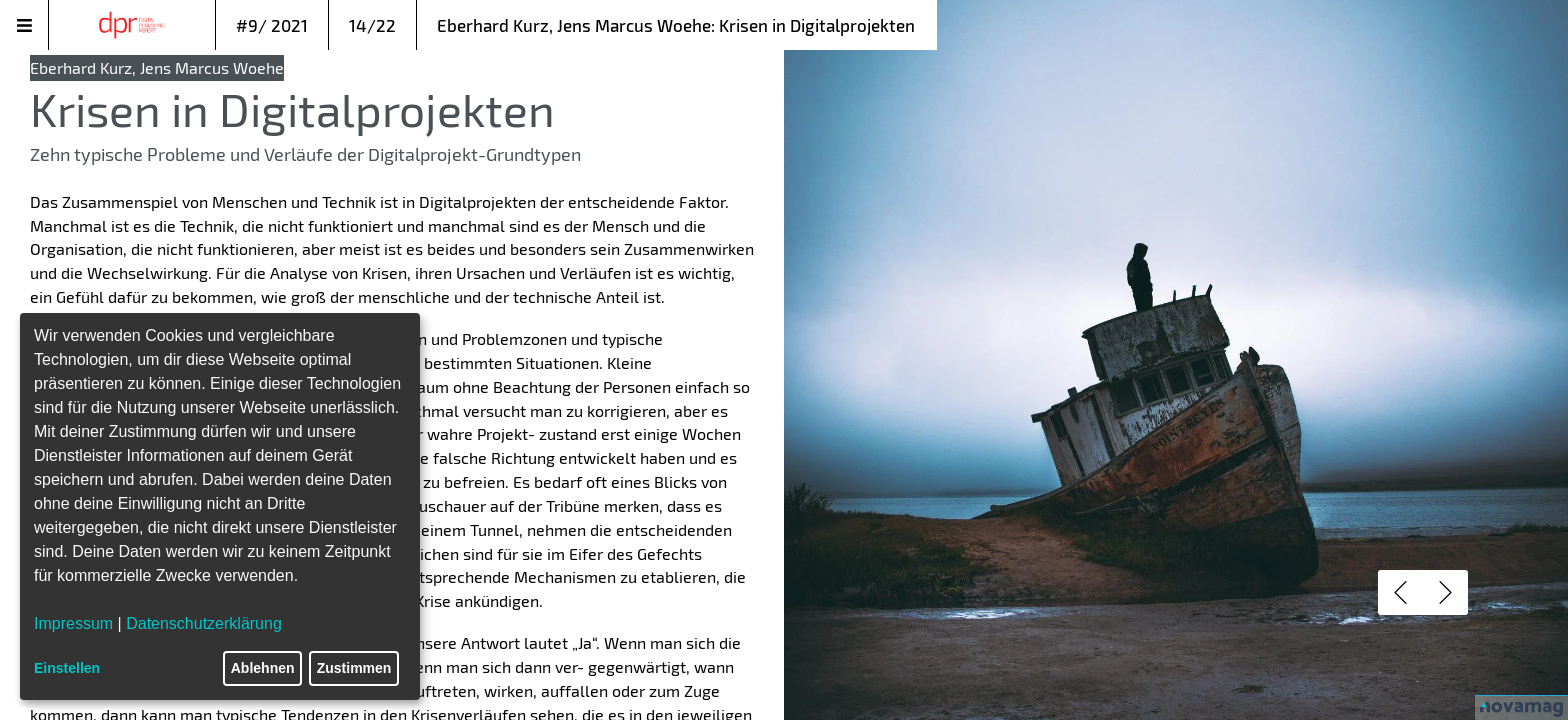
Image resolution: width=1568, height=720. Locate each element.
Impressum (73, 623)
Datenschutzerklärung (204, 623)
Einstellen (67, 668)
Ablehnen (263, 668)
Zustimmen (354, 668)
